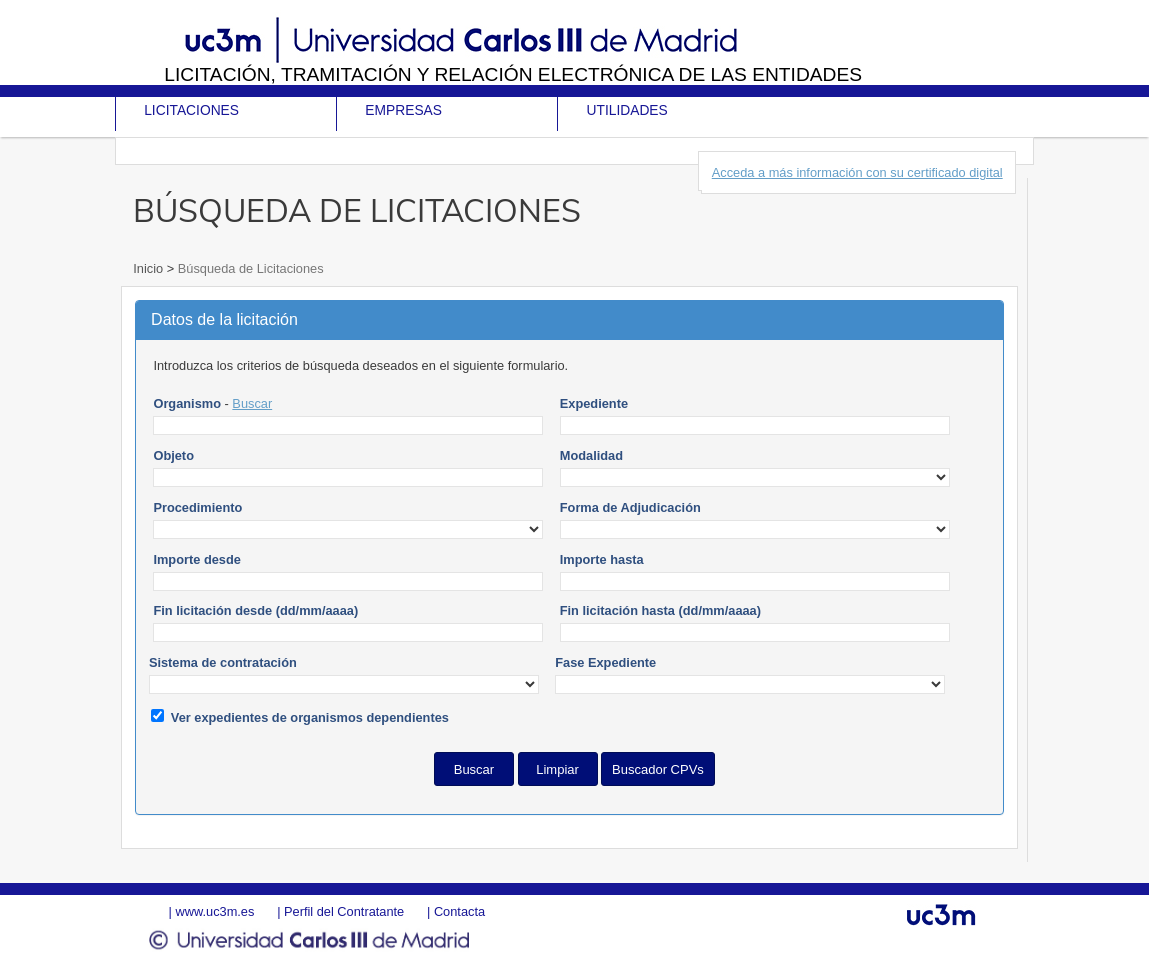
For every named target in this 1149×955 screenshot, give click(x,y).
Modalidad (591, 455)
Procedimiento (197, 507)
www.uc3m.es (214, 911)
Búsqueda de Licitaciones (248, 268)
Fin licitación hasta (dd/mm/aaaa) (660, 610)
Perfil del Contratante (344, 911)
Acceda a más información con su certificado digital (857, 172)
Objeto (173, 455)
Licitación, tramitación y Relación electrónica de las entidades (513, 74)
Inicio (149, 268)
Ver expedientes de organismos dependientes (310, 717)
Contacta (459, 911)
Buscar (252, 403)
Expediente (594, 403)
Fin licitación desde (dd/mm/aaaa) (255, 610)
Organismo (187, 403)
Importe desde (196, 559)
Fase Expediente (605, 662)
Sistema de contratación (223, 662)
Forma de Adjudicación (630, 507)
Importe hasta (602, 559)
